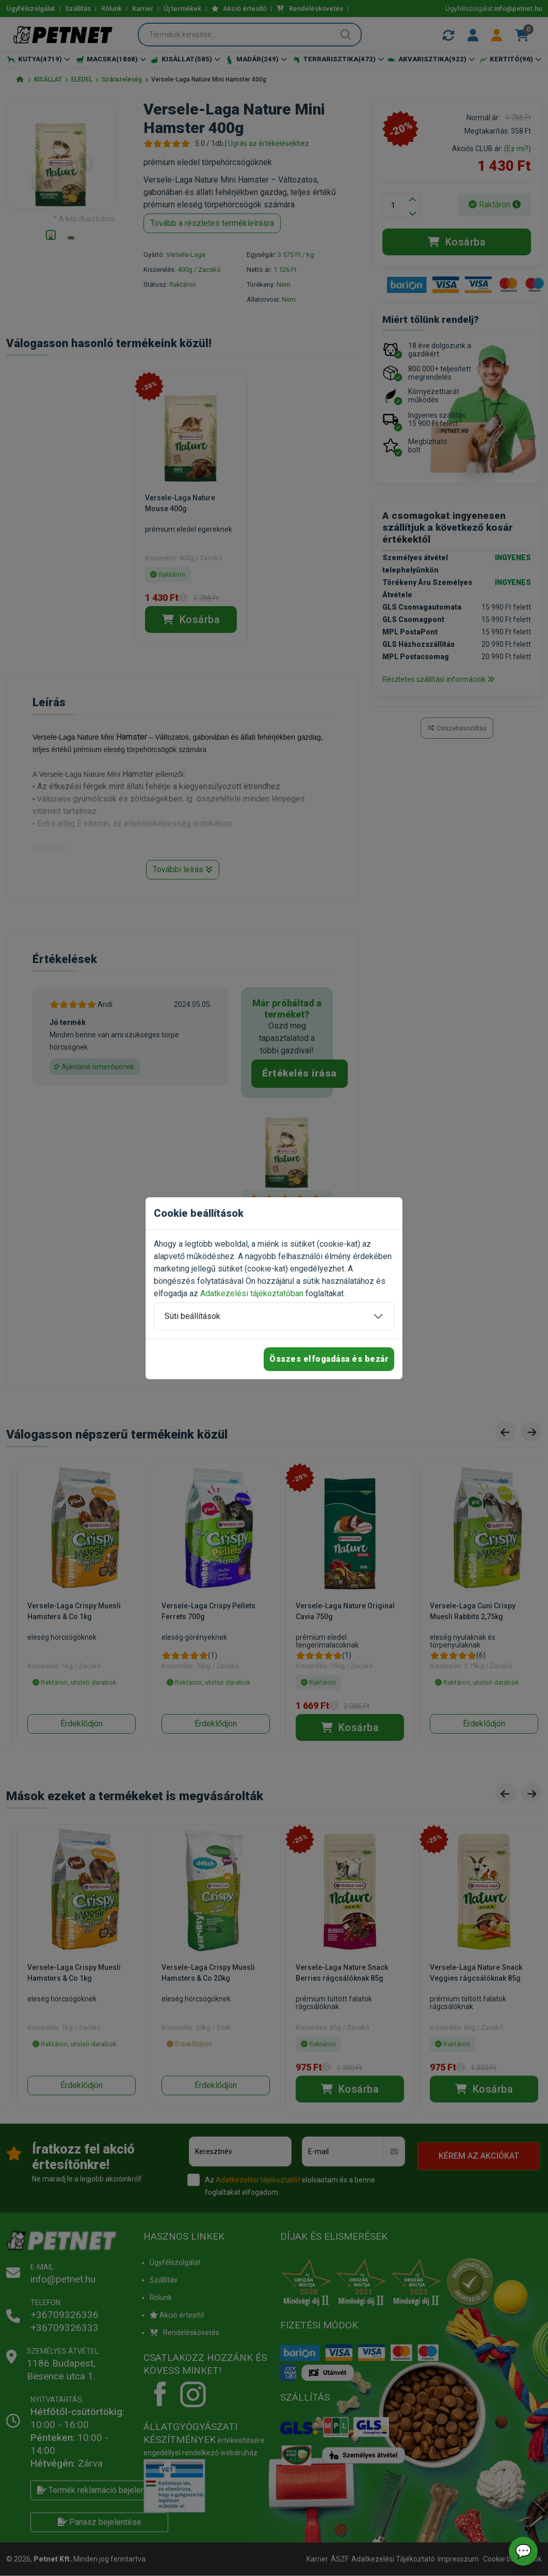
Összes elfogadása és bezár (329, 1359)
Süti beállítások (192, 1316)
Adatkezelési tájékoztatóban (251, 1293)
